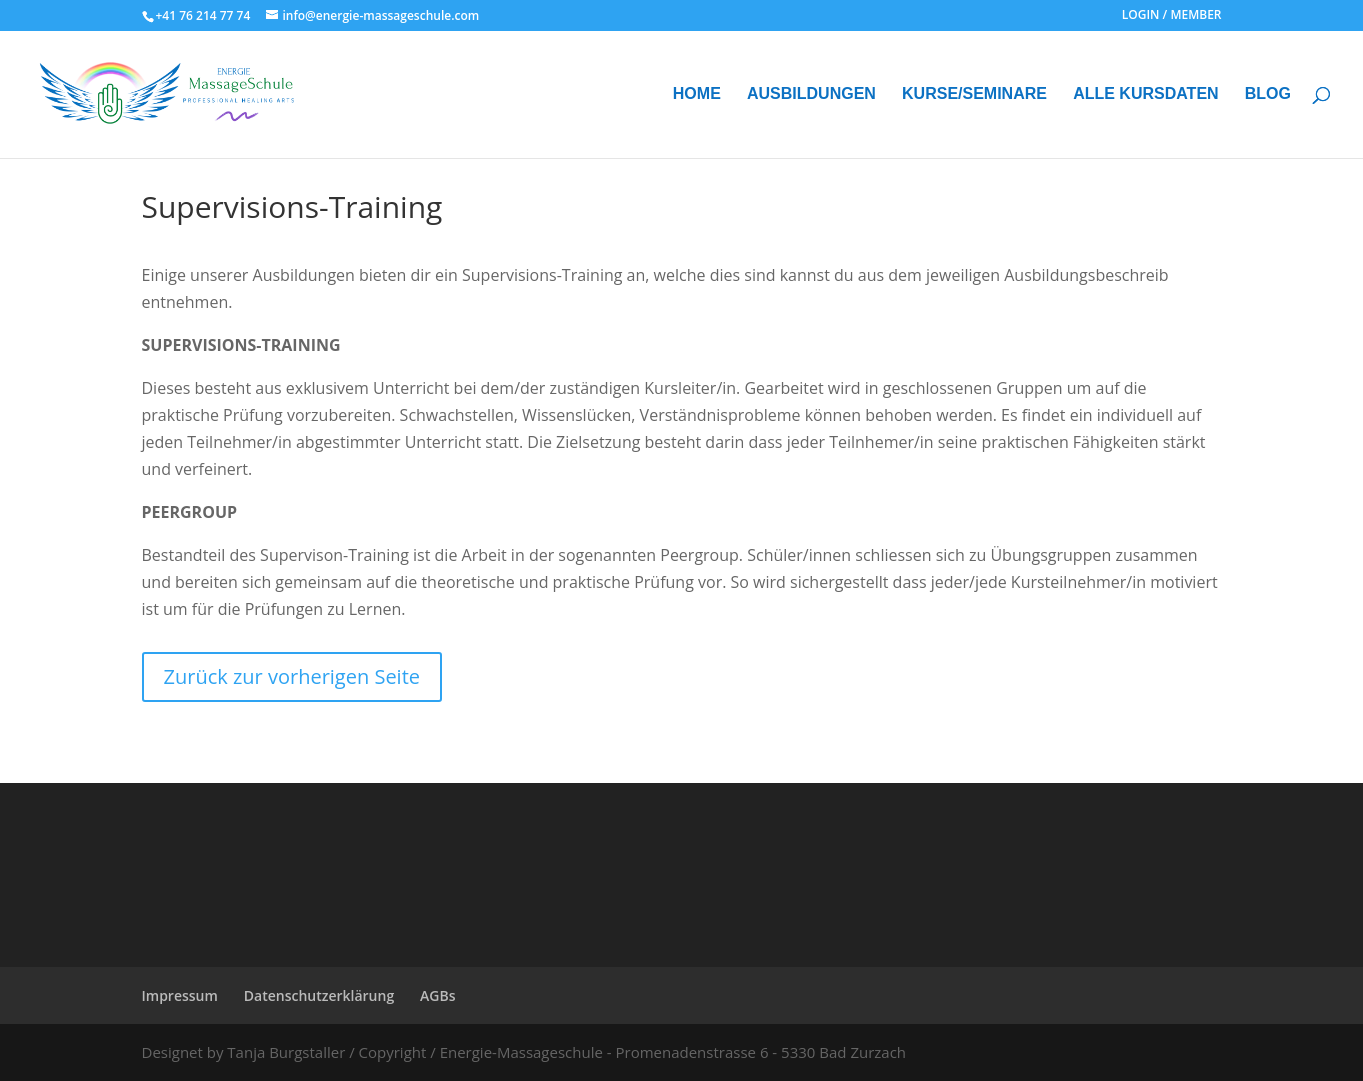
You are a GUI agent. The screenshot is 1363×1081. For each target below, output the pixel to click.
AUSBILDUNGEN (811, 94)
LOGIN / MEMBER (1172, 16)
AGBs (437, 995)
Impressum (180, 995)
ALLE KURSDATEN (1145, 94)
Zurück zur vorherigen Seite (292, 676)
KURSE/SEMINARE (974, 94)
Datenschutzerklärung (319, 995)
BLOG (1268, 94)
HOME (697, 94)
